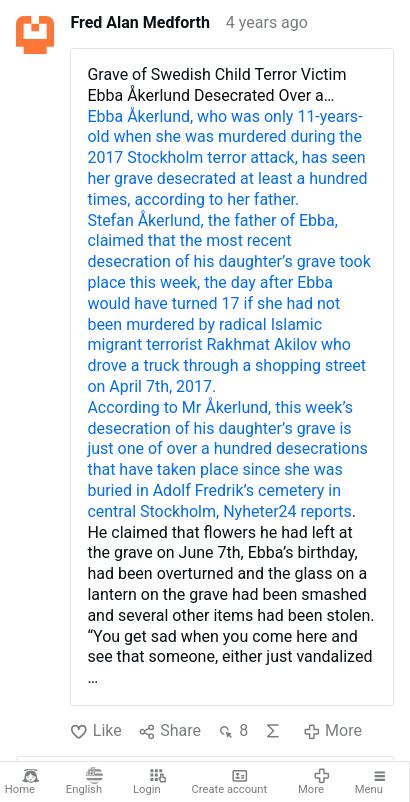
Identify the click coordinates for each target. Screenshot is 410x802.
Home (22, 782)
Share (169, 731)
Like (95, 731)
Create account (230, 782)
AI (273, 731)
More (314, 782)
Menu (372, 782)
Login (149, 782)
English (85, 782)
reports (326, 511)
